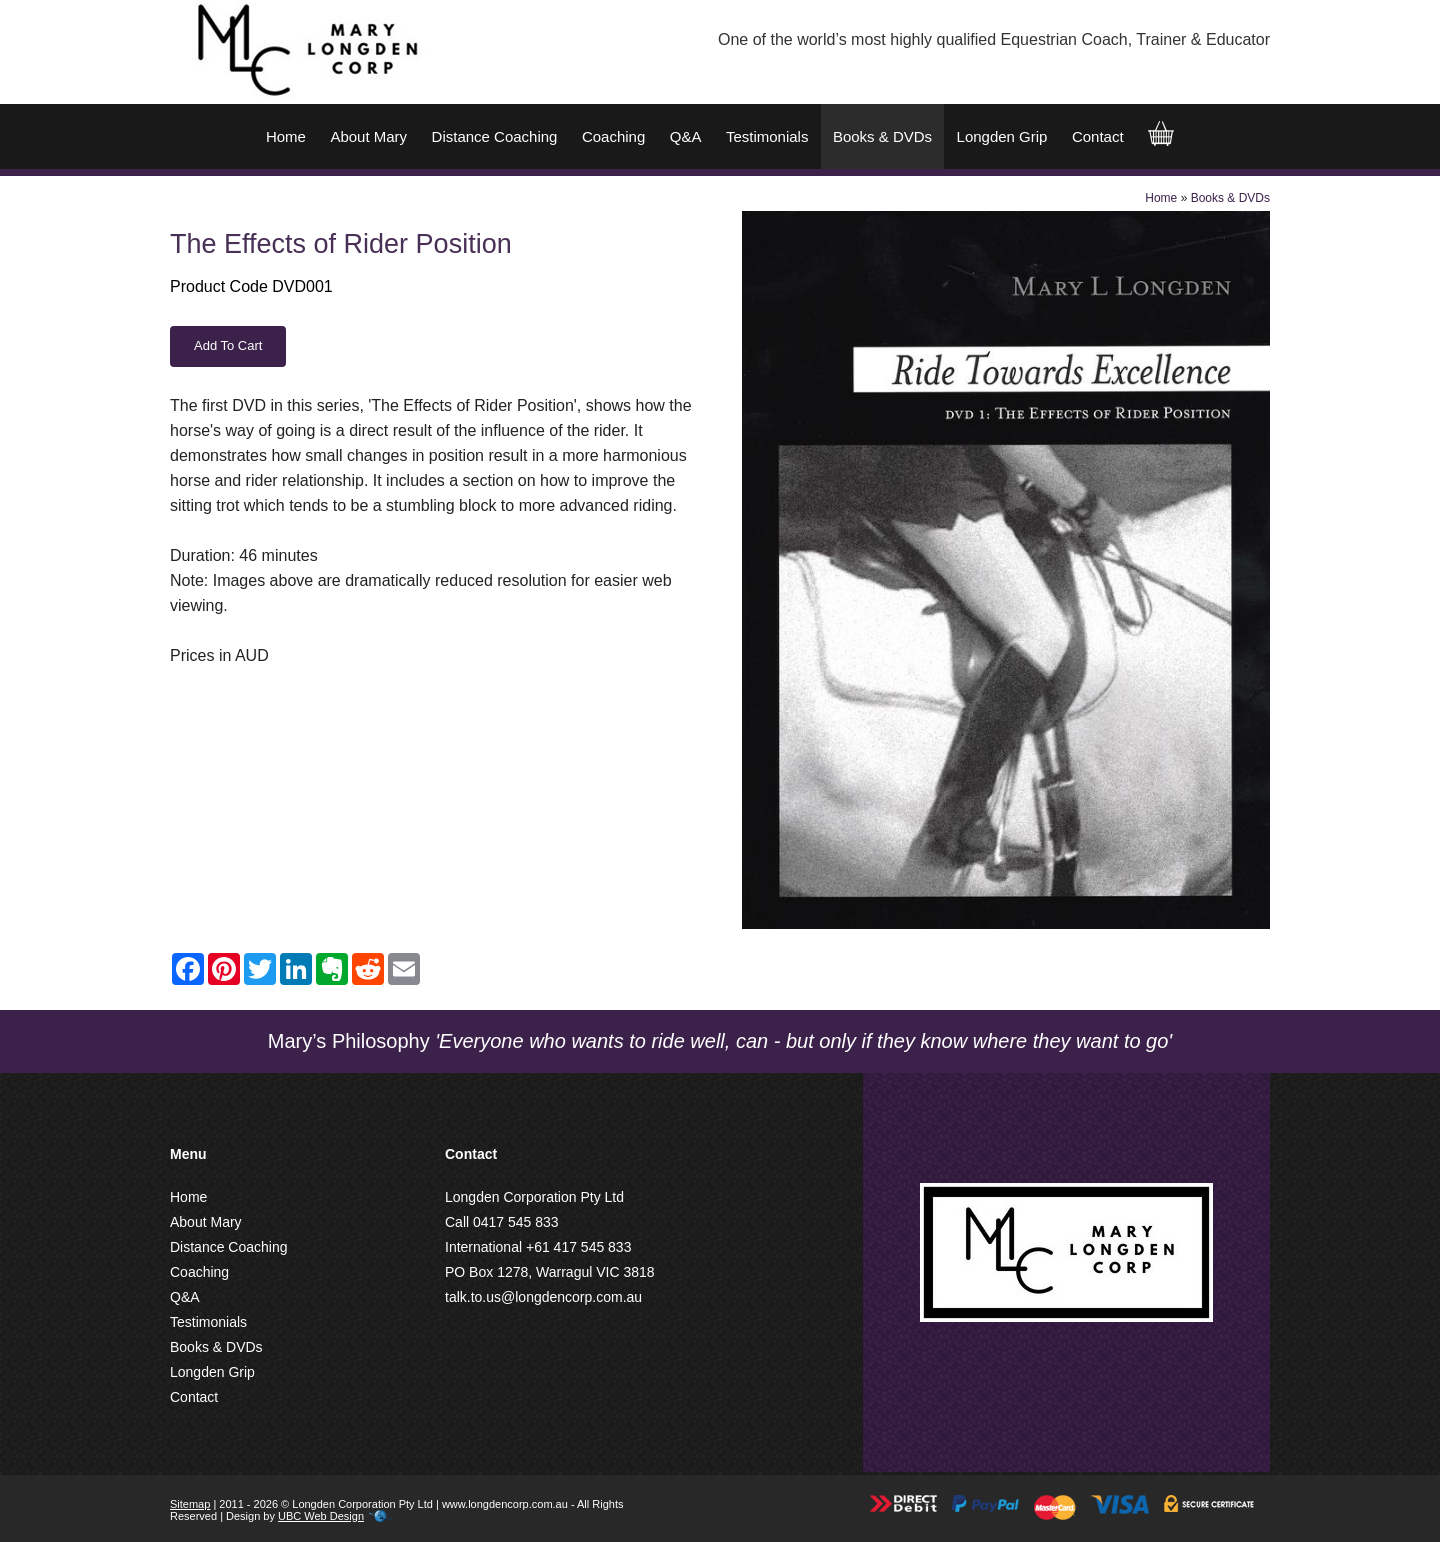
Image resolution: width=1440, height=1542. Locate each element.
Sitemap (190, 1504)
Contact (1098, 136)
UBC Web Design (321, 1516)
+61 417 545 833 (579, 1247)
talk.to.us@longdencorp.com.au (543, 1297)
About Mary (368, 136)
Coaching (613, 136)
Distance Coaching (495, 136)
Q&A (686, 136)
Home (286, 136)
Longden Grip (1002, 136)
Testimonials (767, 136)
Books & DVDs (882, 136)
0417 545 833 (516, 1222)
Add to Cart (228, 345)
